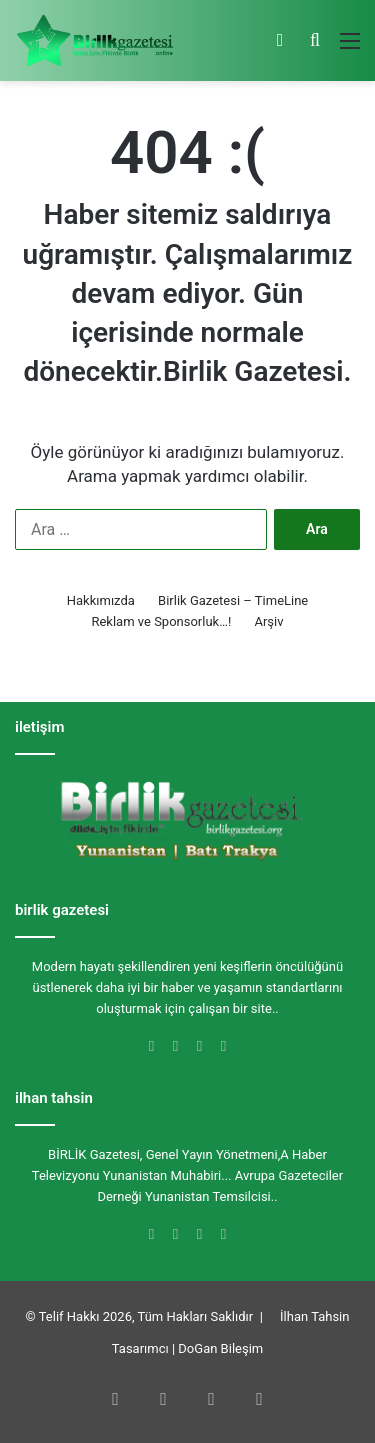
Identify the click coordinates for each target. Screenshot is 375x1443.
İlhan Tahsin (314, 1316)
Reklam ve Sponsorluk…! (161, 621)
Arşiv (268, 621)
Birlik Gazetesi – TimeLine (233, 600)
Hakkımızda (101, 600)
